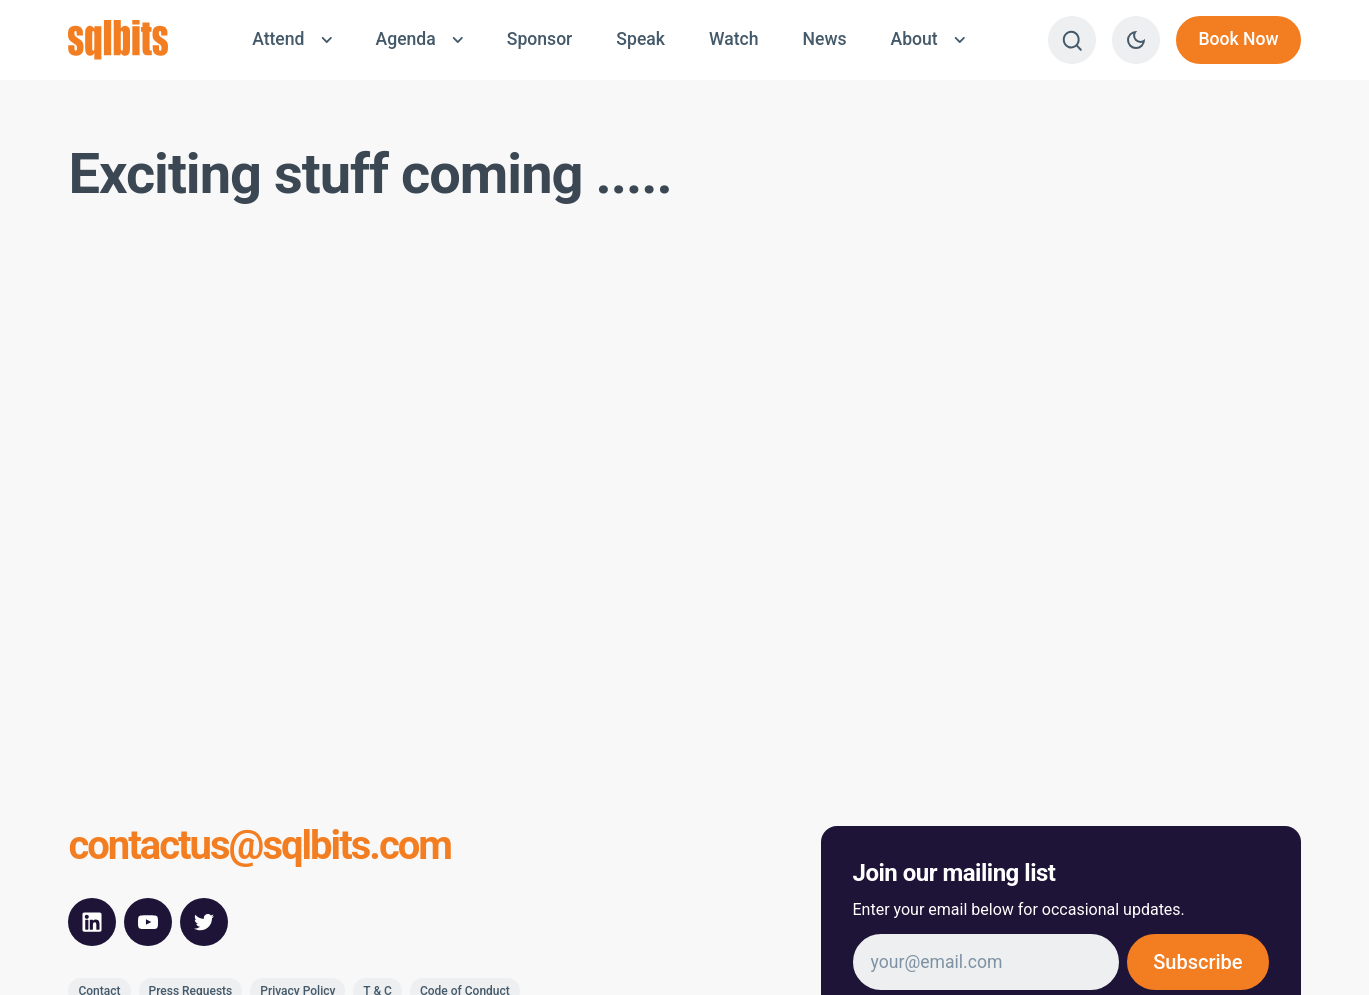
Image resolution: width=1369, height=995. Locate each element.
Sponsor (540, 39)
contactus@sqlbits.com (259, 846)
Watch (734, 39)
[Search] (1072, 40)
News (824, 39)
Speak (640, 39)
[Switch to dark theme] (1136, 40)
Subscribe (1197, 962)
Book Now (1238, 39)
